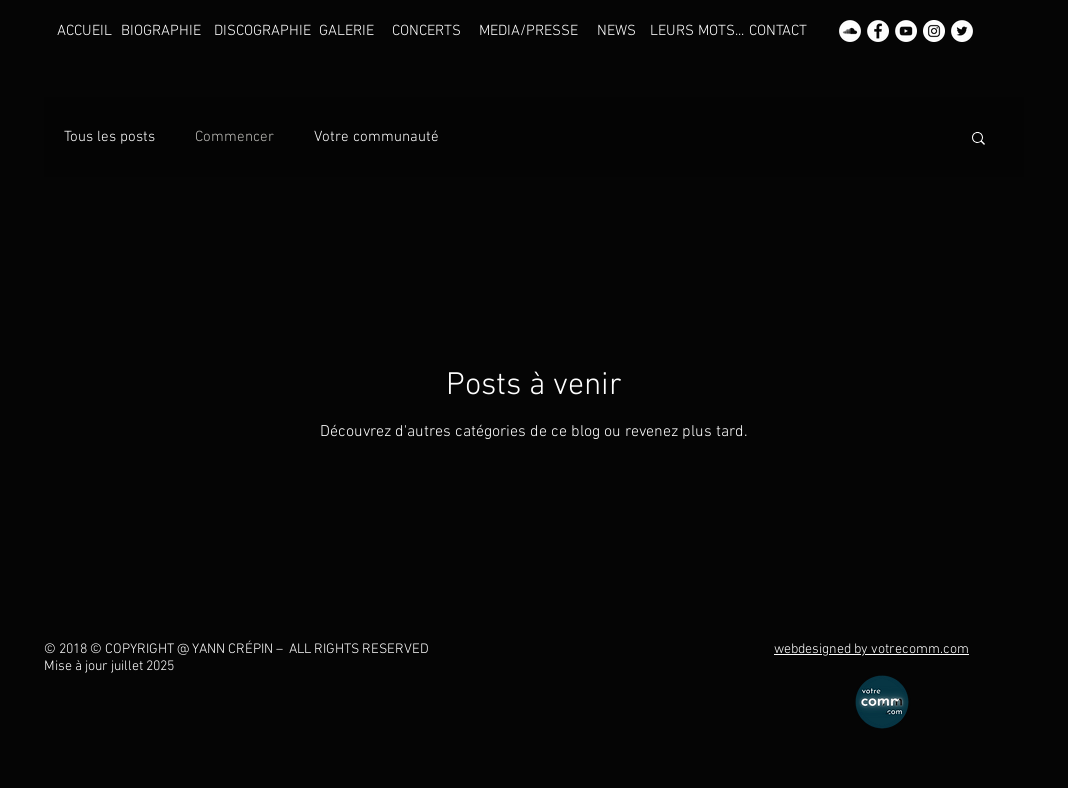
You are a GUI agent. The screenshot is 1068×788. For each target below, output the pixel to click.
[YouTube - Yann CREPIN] (906, 31)
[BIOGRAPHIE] (161, 31)
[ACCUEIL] (84, 31)
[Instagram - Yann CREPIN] (934, 31)
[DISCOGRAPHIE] (262, 31)
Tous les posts (109, 137)
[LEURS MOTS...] (697, 31)
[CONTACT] (777, 31)
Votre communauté (376, 137)
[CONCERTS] (426, 31)
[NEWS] (616, 31)
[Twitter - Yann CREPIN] (962, 31)
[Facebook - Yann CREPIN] (878, 31)
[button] (978, 139)
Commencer (234, 137)
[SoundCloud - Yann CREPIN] (850, 31)
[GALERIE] (346, 31)
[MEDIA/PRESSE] (528, 31)
